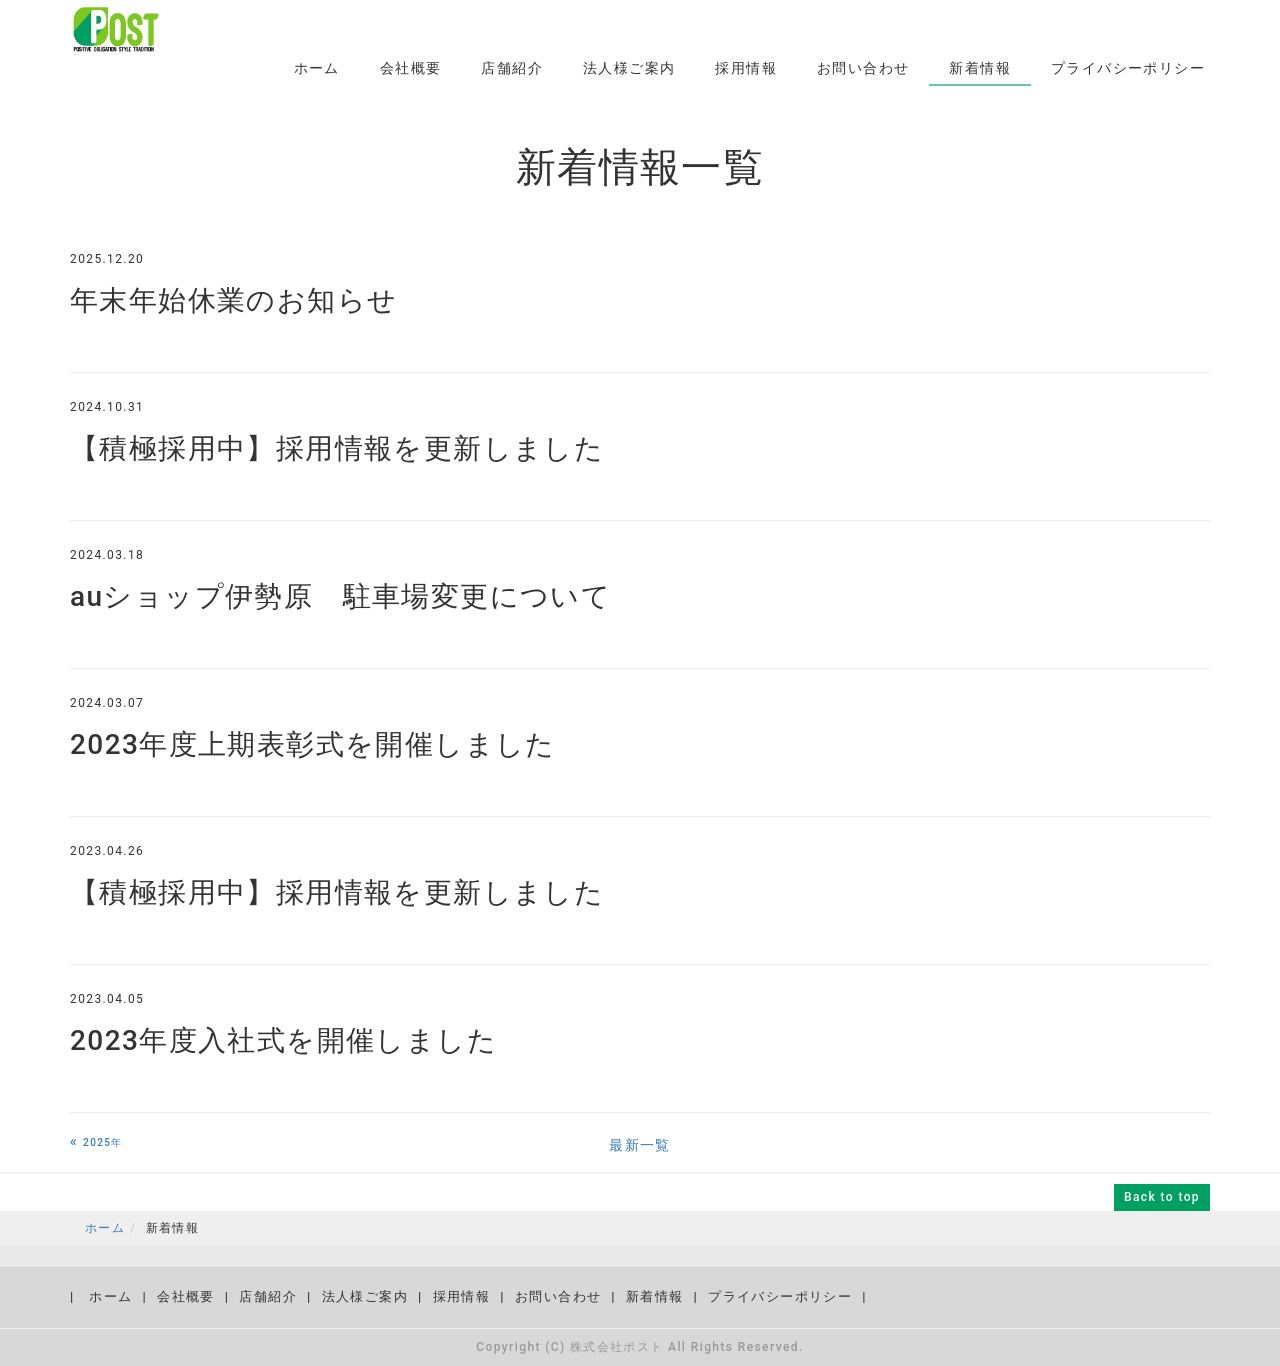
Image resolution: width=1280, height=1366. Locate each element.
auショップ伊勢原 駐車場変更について (340, 596)
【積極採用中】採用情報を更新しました (337, 448)
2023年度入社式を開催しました (283, 1040)
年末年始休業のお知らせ (233, 300)
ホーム (317, 68)
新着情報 (980, 68)
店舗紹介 (512, 68)
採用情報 (746, 68)
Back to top (1162, 1197)
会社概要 (411, 68)
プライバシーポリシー (1128, 68)
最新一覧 (640, 1145)
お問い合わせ (863, 68)
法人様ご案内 (629, 68)
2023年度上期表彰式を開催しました (313, 744)
